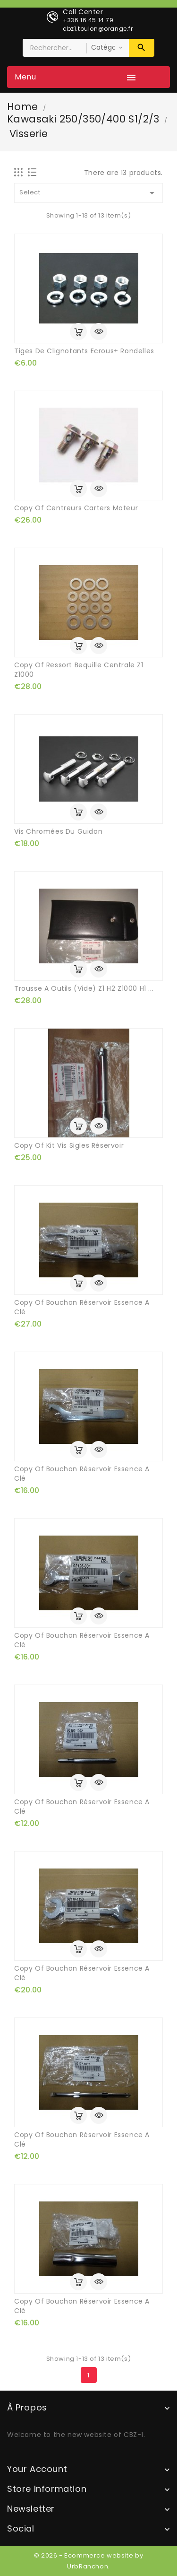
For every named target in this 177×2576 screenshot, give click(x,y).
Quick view (98, 331)
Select (88, 193)
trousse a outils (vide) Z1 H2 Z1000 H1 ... (83, 988)
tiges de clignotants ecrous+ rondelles (84, 351)
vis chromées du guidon (58, 831)
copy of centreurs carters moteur (76, 508)
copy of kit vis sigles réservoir (69, 1145)
